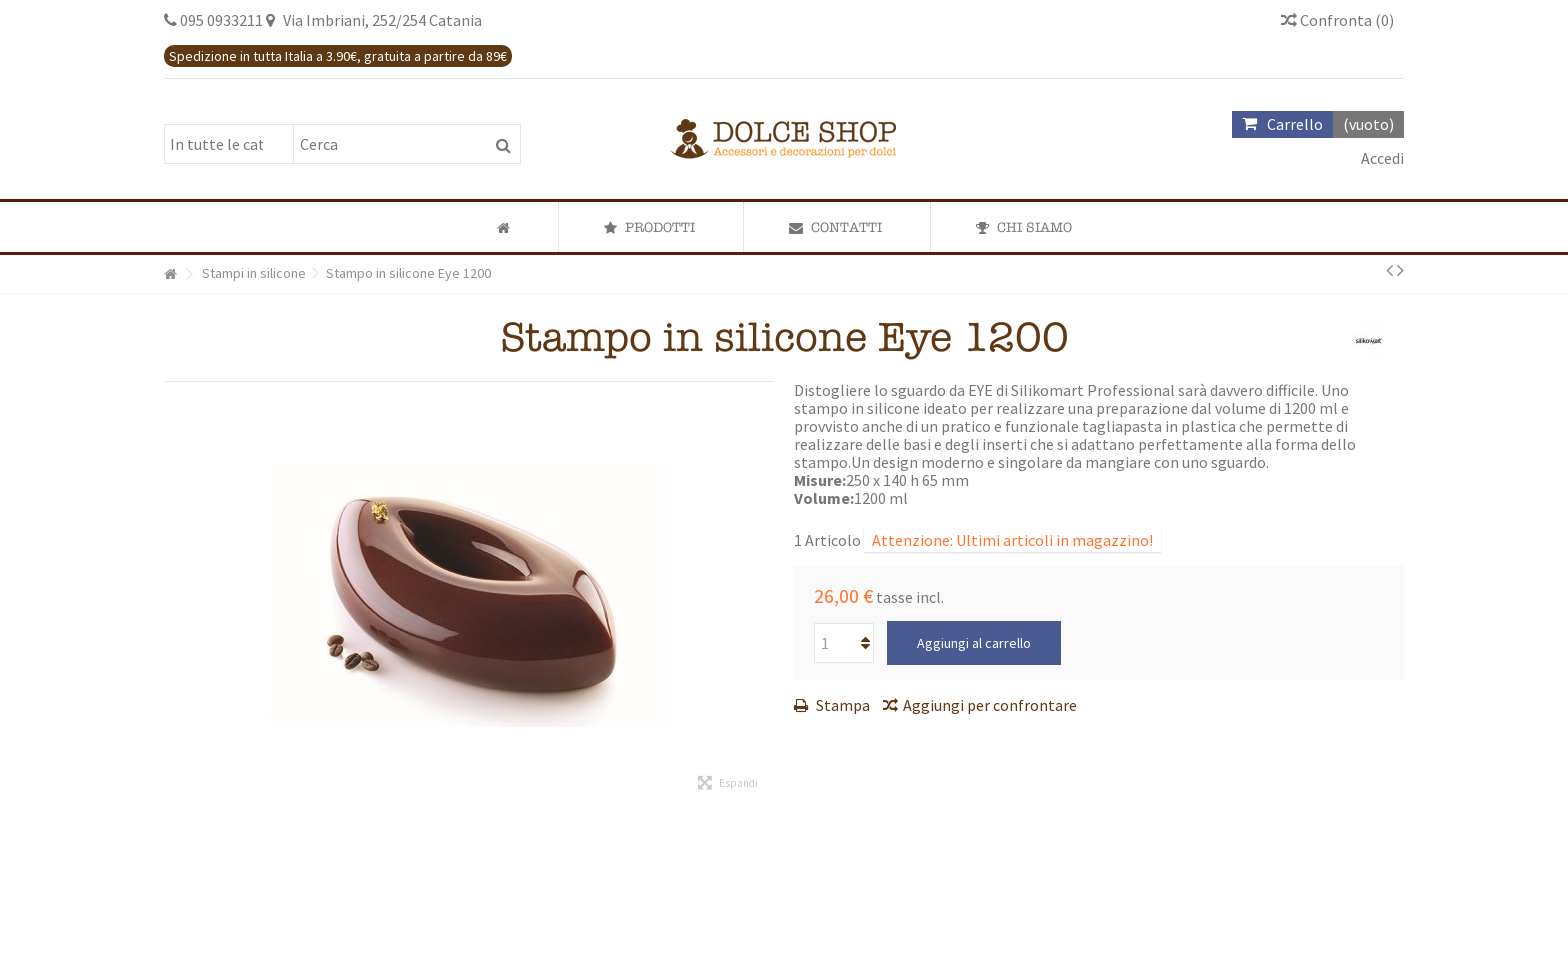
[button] (649, 227)
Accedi (1381, 158)
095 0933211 (221, 20)
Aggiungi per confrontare (990, 705)
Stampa (841, 705)
